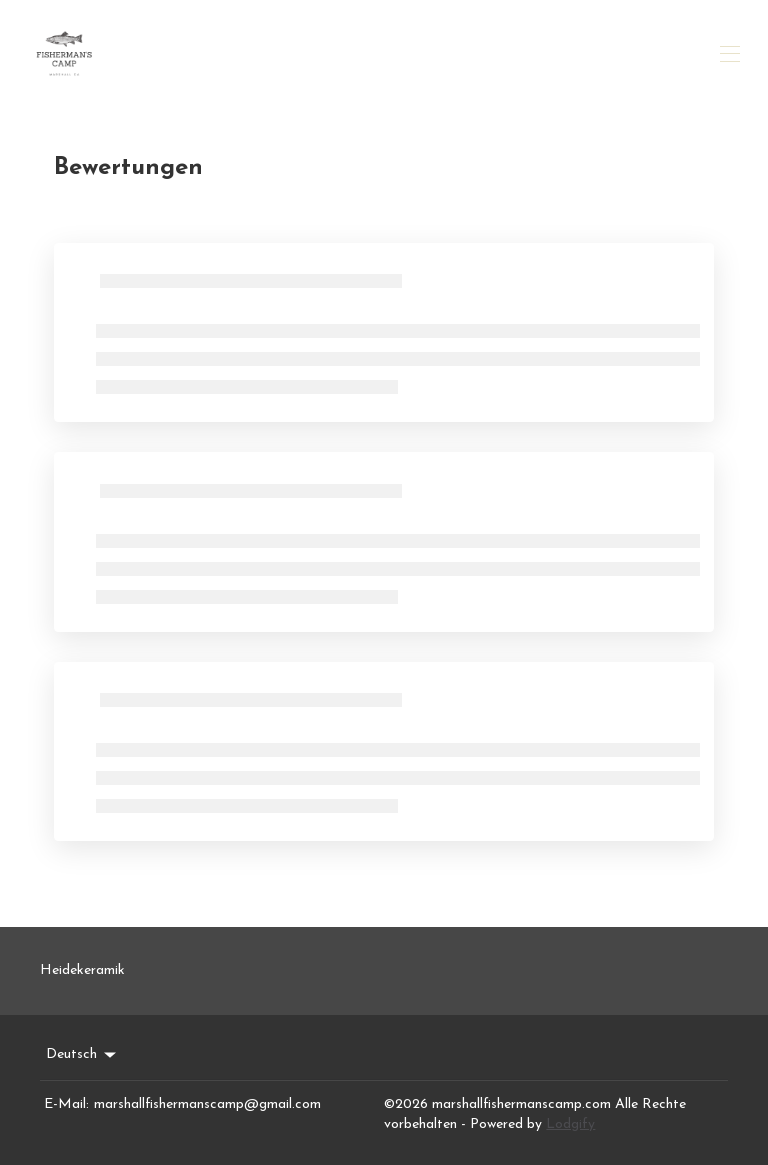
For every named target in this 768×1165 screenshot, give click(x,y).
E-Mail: (66, 1104)
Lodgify (570, 1124)
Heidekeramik (82, 970)
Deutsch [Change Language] (82, 1055)
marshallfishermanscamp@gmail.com (207, 1104)
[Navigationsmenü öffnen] (730, 54)
